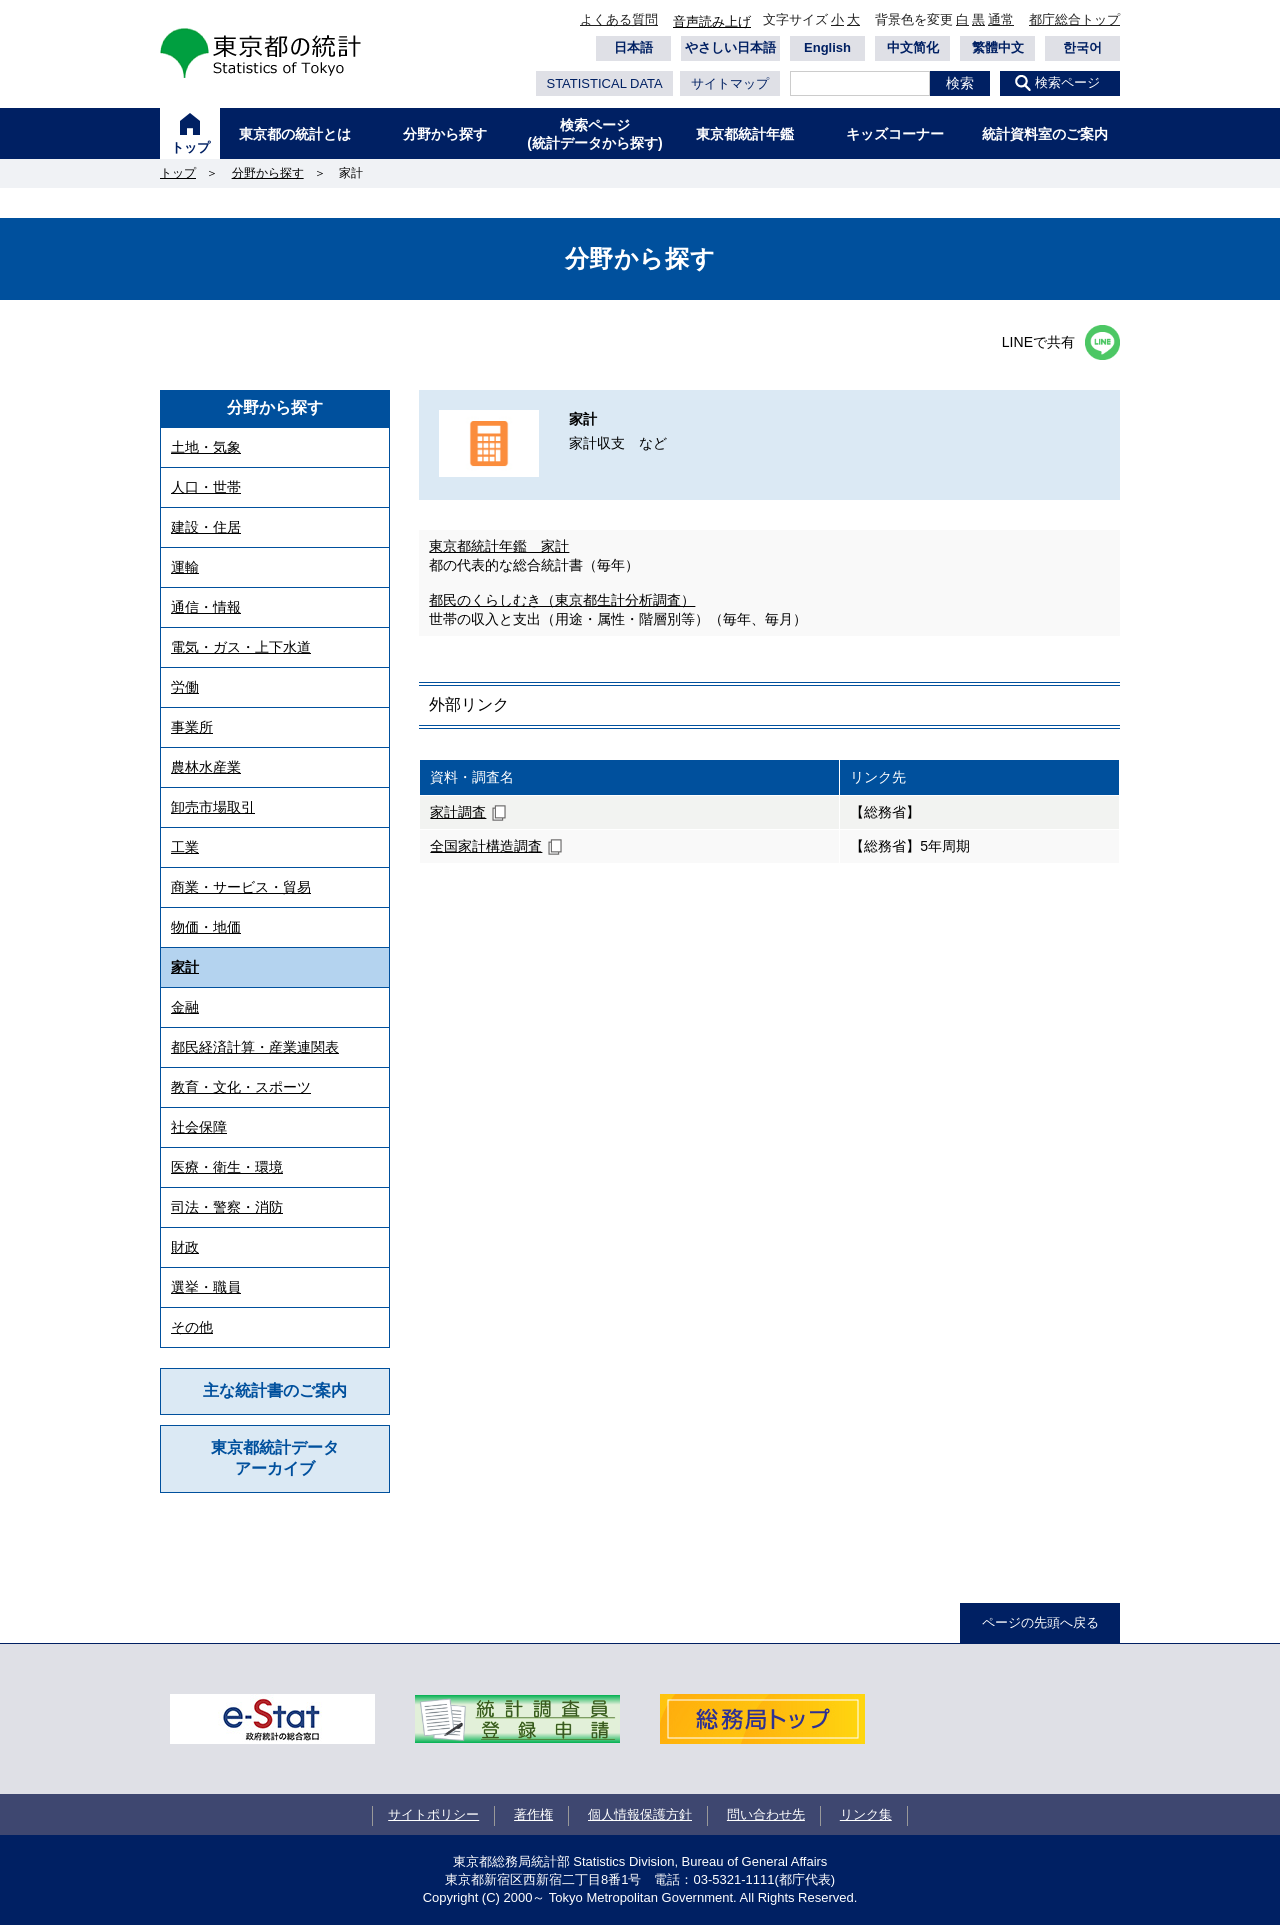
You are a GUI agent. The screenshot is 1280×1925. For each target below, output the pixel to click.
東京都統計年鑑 (745, 134)
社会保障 (199, 1127)
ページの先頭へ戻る (1040, 1622)
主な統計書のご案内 (275, 1390)
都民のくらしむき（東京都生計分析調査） (562, 600)
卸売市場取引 (213, 807)
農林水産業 (206, 767)
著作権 (533, 1814)
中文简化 (913, 47)
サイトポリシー (433, 1814)
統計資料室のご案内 (1045, 134)
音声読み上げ (712, 21)
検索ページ (1067, 82)
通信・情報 (206, 607)
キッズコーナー (895, 134)
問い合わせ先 (766, 1814)
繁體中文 (998, 47)
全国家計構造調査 (486, 846)
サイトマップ (730, 83)
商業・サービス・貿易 (241, 887)
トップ (190, 147)
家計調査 (458, 812)
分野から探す (445, 134)
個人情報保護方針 (640, 1814)
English (827, 47)
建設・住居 (206, 527)
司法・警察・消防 (227, 1207)
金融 (185, 1007)
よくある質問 (619, 19)
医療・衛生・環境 (227, 1167)
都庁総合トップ (1074, 19)
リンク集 (866, 1814)
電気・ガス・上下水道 (241, 647)
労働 (185, 687)
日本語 (633, 47)
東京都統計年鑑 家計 (499, 546)
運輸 (185, 567)
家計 (185, 967)
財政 (185, 1247)
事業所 (192, 727)
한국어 (1082, 47)
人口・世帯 (206, 487)
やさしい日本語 (730, 47)
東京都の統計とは (295, 134)
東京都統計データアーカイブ (275, 1458)
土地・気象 (206, 447)
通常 (1001, 19)
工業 (185, 847)
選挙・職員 (206, 1287)
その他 (192, 1327)
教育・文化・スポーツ (241, 1087)
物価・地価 (206, 927)
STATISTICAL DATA (604, 83)
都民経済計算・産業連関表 (255, 1047)
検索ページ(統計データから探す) (594, 134)
